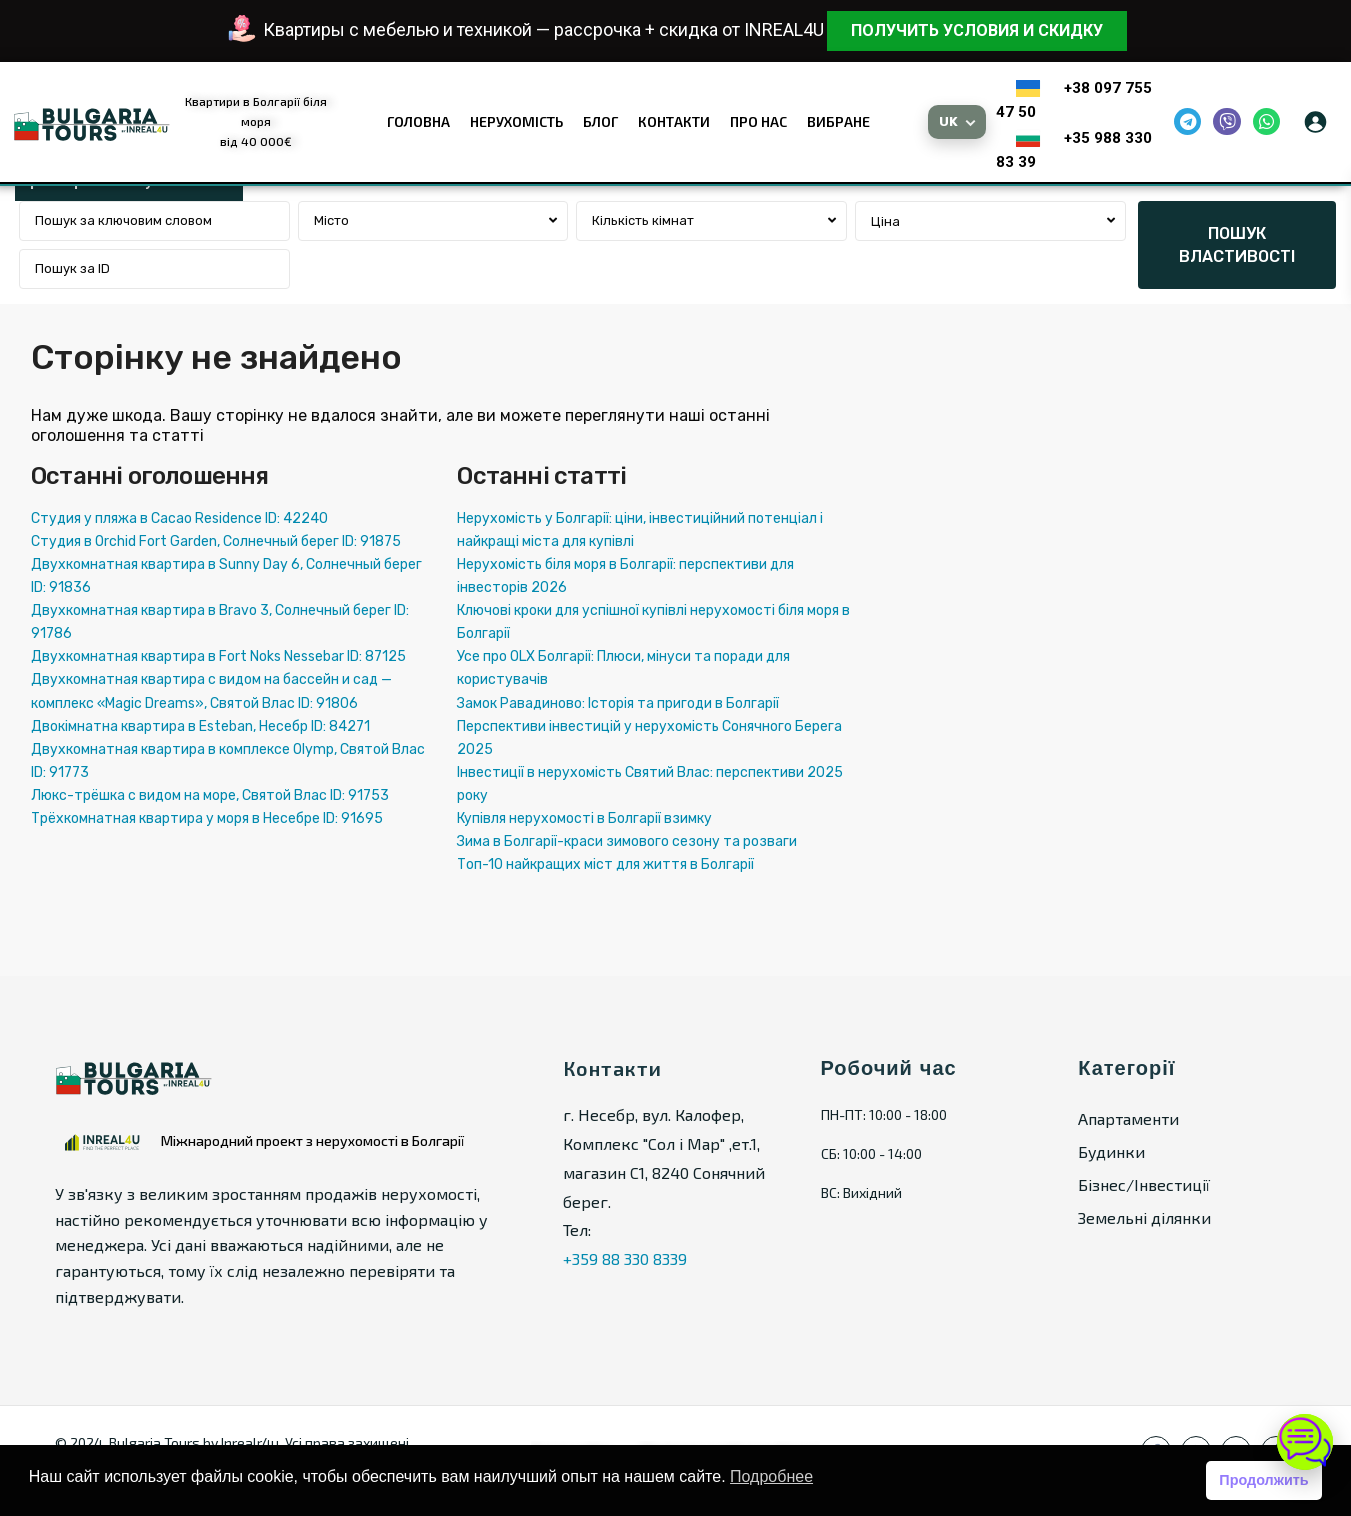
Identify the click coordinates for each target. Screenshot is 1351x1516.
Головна (418, 121)
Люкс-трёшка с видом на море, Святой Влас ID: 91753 (210, 795)
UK (949, 121)
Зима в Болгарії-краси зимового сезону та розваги (627, 841)
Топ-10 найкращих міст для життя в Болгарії (605, 864)
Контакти (674, 121)
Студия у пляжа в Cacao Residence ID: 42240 (179, 518)
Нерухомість (516, 121)
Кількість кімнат (643, 220)
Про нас (758, 121)
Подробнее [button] (771, 1476)
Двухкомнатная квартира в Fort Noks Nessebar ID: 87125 (218, 656)
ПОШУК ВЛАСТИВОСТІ (1237, 245)
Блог (600, 121)
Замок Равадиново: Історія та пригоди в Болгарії (618, 703)
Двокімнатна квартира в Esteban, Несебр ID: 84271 (200, 726)
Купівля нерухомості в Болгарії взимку (584, 818)
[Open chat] (1305, 1442)
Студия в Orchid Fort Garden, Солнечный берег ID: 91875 (216, 541)
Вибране (838, 121)
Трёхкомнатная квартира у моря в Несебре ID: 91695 (207, 818)
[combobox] (433, 221)
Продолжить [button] (1263, 1480)
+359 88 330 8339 (625, 1258)
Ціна (885, 221)
